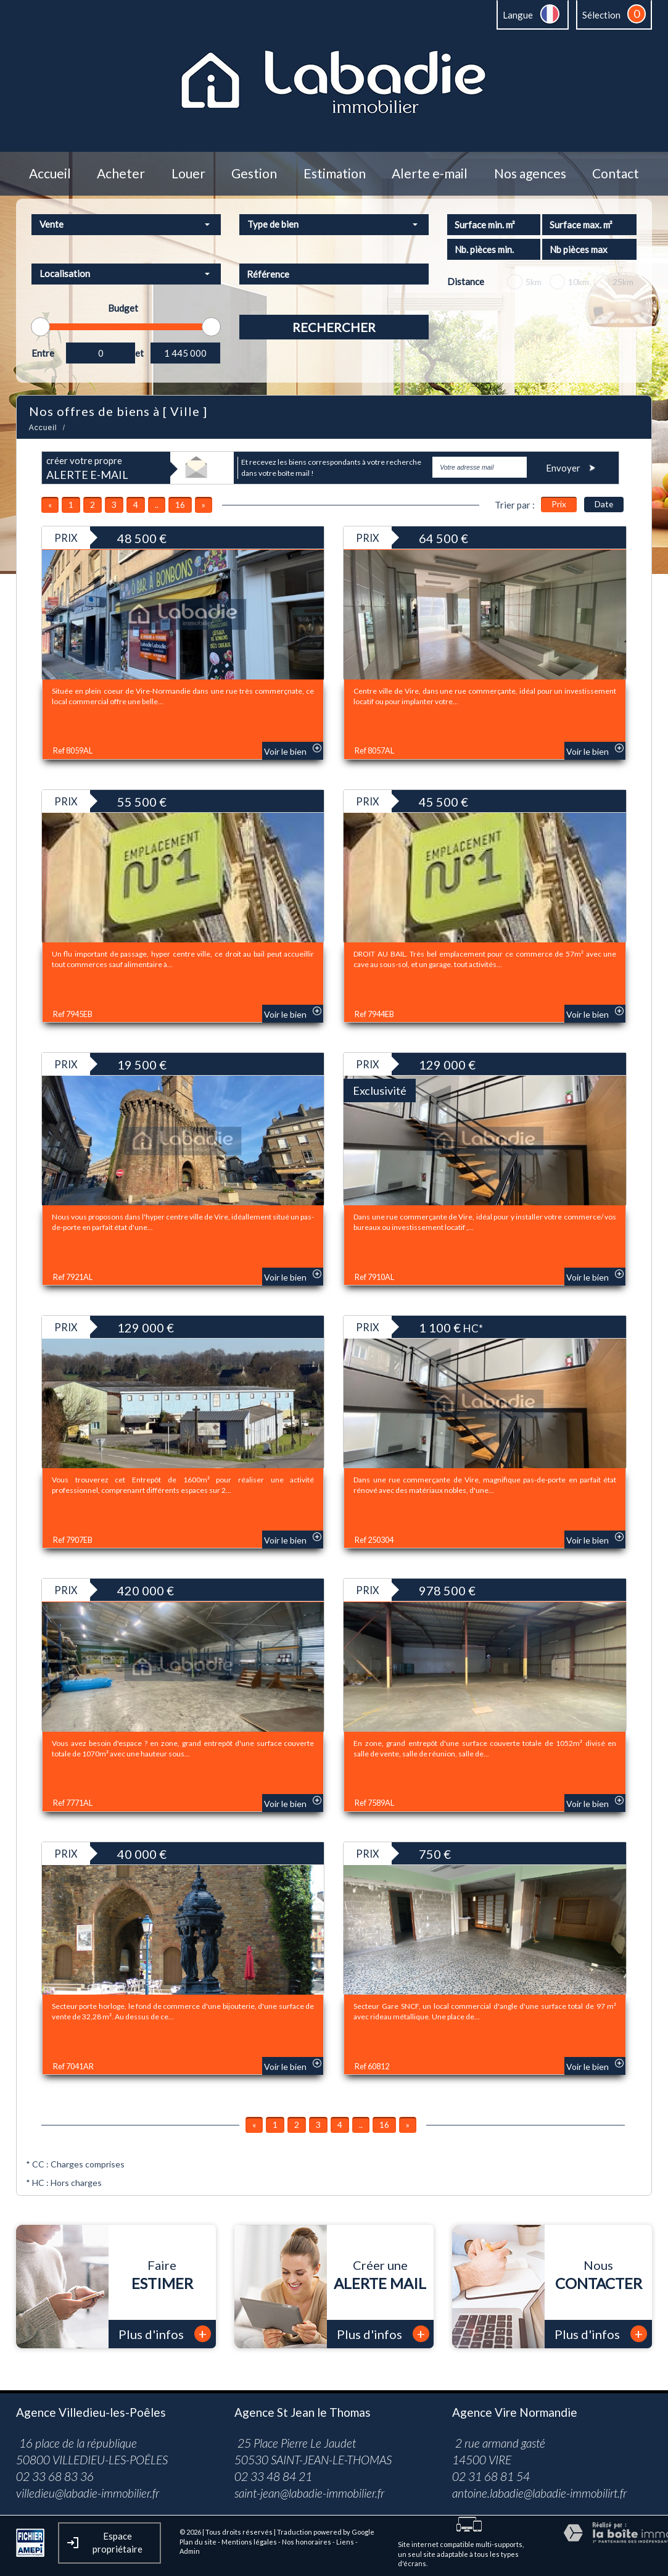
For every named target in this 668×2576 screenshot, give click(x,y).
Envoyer (572, 467)
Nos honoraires (306, 2542)
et (139, 353)
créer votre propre (87, 468)
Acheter (121, 173)
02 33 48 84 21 (273, 2476)
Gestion (254, 173)
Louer (188, 173)
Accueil (50, 173)
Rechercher (334, 327)
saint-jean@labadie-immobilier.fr (309, 2493)
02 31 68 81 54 (491, 2476)
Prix (558, 504)
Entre (42, 353)
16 (180, 504)
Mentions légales (249, 2542)
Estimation (334, 173)
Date (604, 504)
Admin (189, 2551)
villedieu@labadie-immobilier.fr (87, 2493)
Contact (615, 173)
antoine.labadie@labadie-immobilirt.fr (539, 2493)
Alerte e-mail (430, 173)
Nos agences (530, 173)
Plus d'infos (164, 2333)
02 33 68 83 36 (55, 2476)
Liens (345, 2542)
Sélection (601, 14)
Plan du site (197, 2542)
